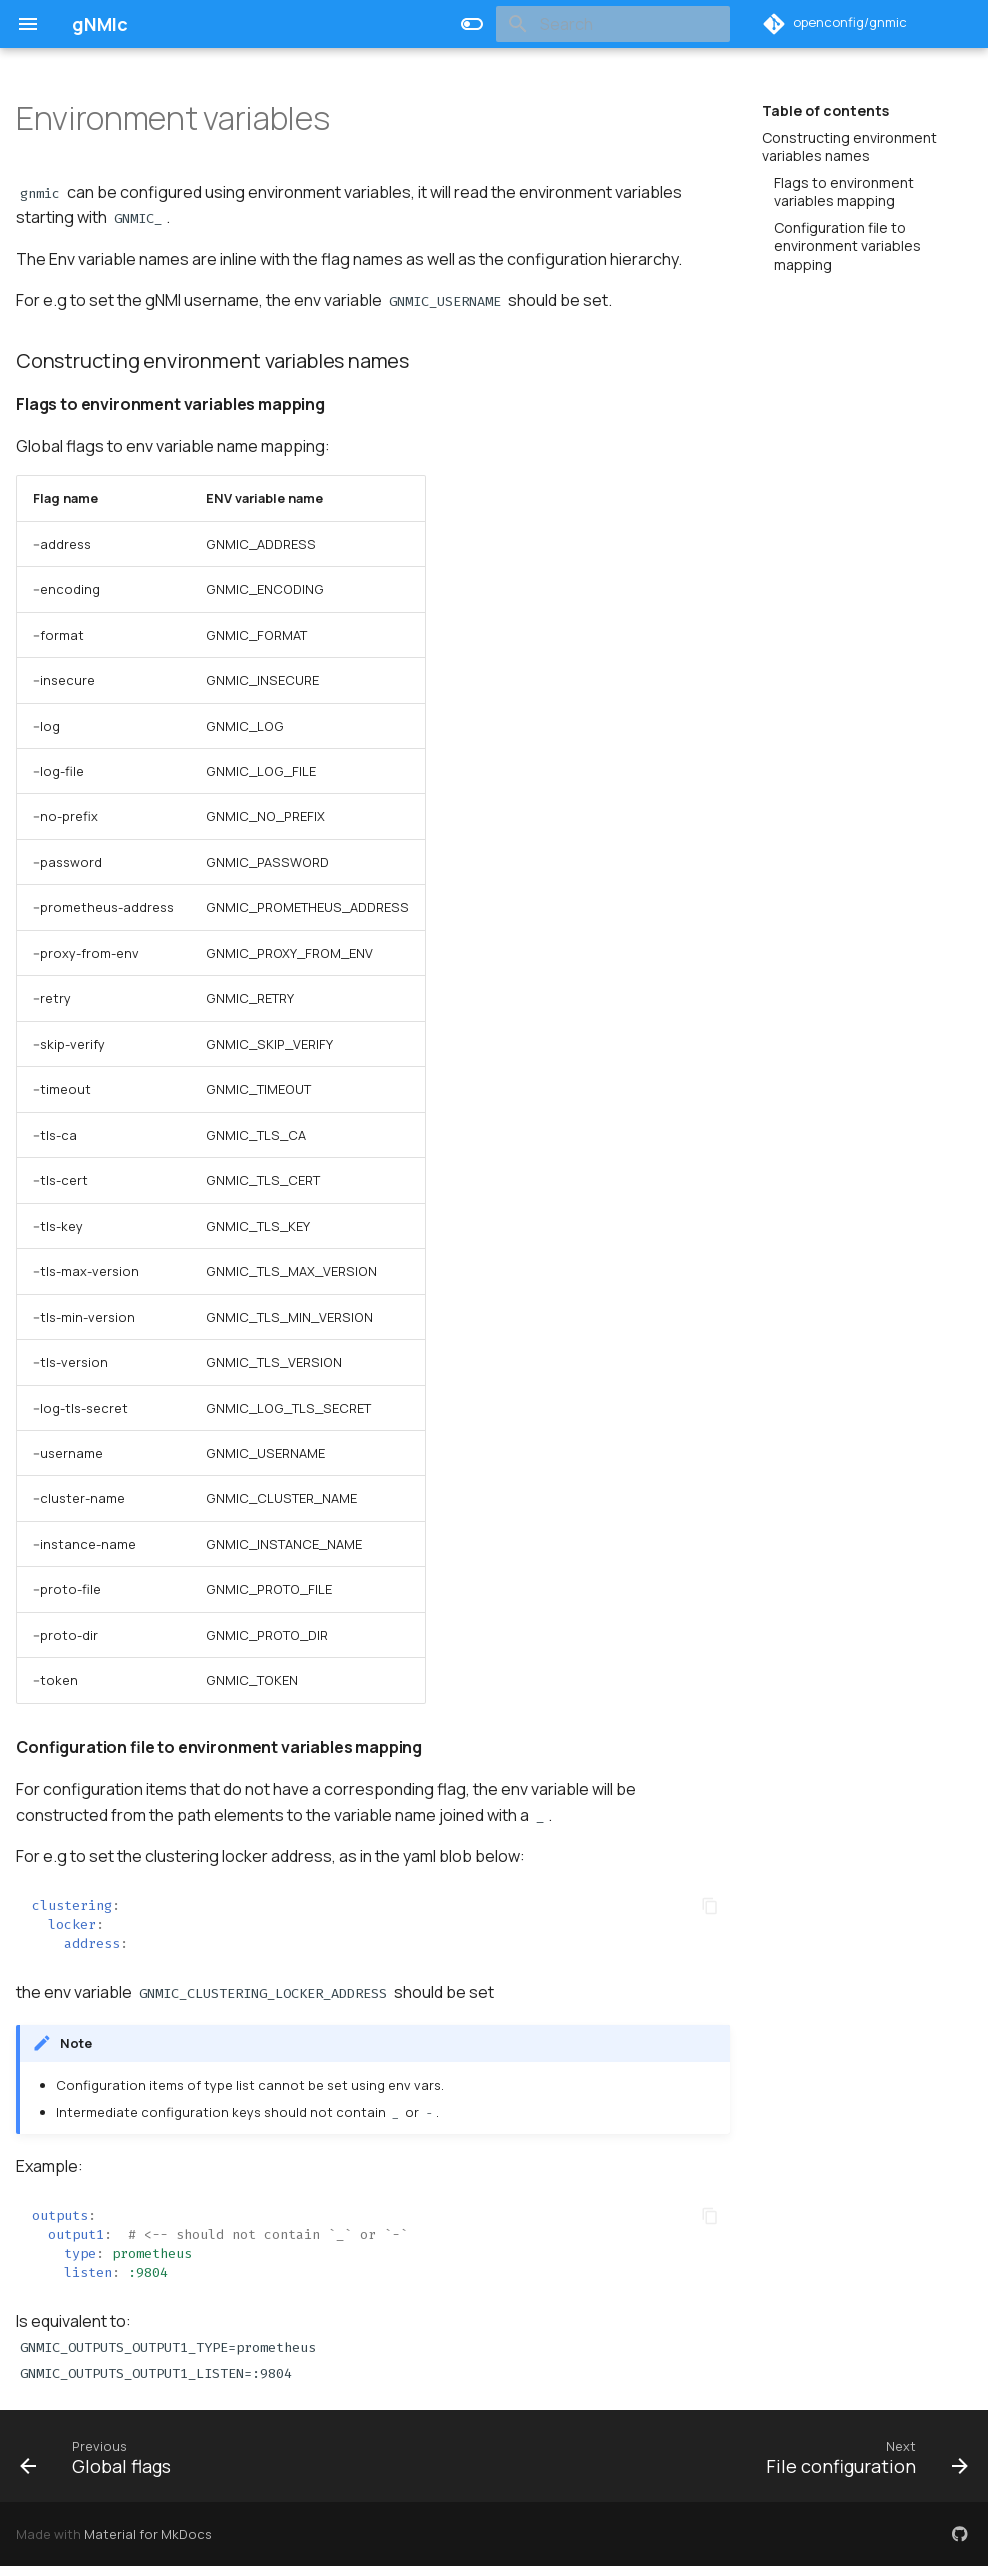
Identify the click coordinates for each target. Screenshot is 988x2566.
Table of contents (825, 111)
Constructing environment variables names (849, 147)
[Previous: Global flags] (100, 2456)
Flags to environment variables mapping (844, 192)
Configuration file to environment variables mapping (847, 246)
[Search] (613, 24)
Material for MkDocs (148, 2534)
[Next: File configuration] (862, 2456)
